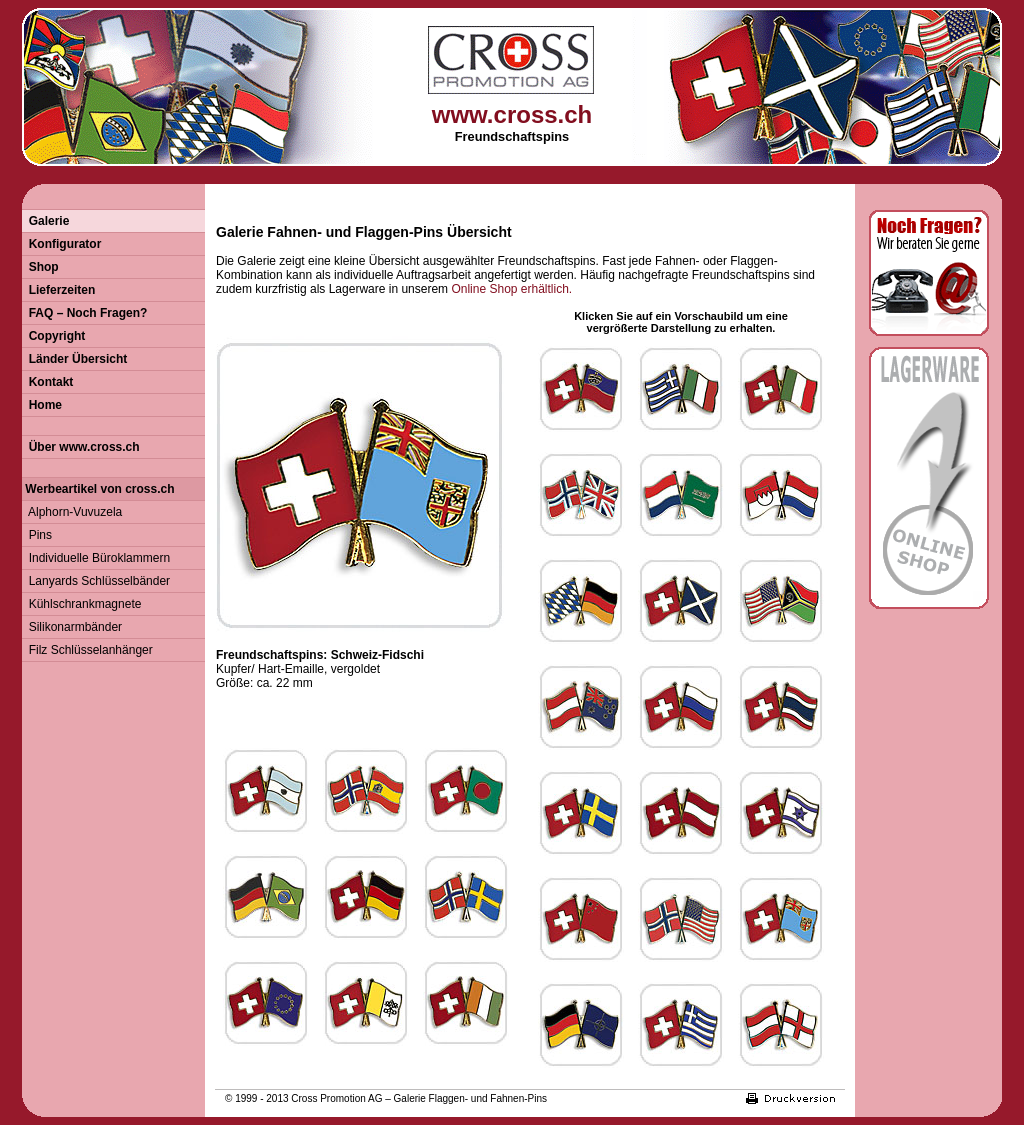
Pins (37, 535)
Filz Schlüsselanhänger (87, 650)
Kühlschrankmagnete (81, 604)
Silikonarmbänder (72, 627)
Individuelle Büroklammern (96, 558)
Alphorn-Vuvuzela (72, 512)
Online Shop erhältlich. (511, 289)
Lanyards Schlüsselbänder (96, 581)
